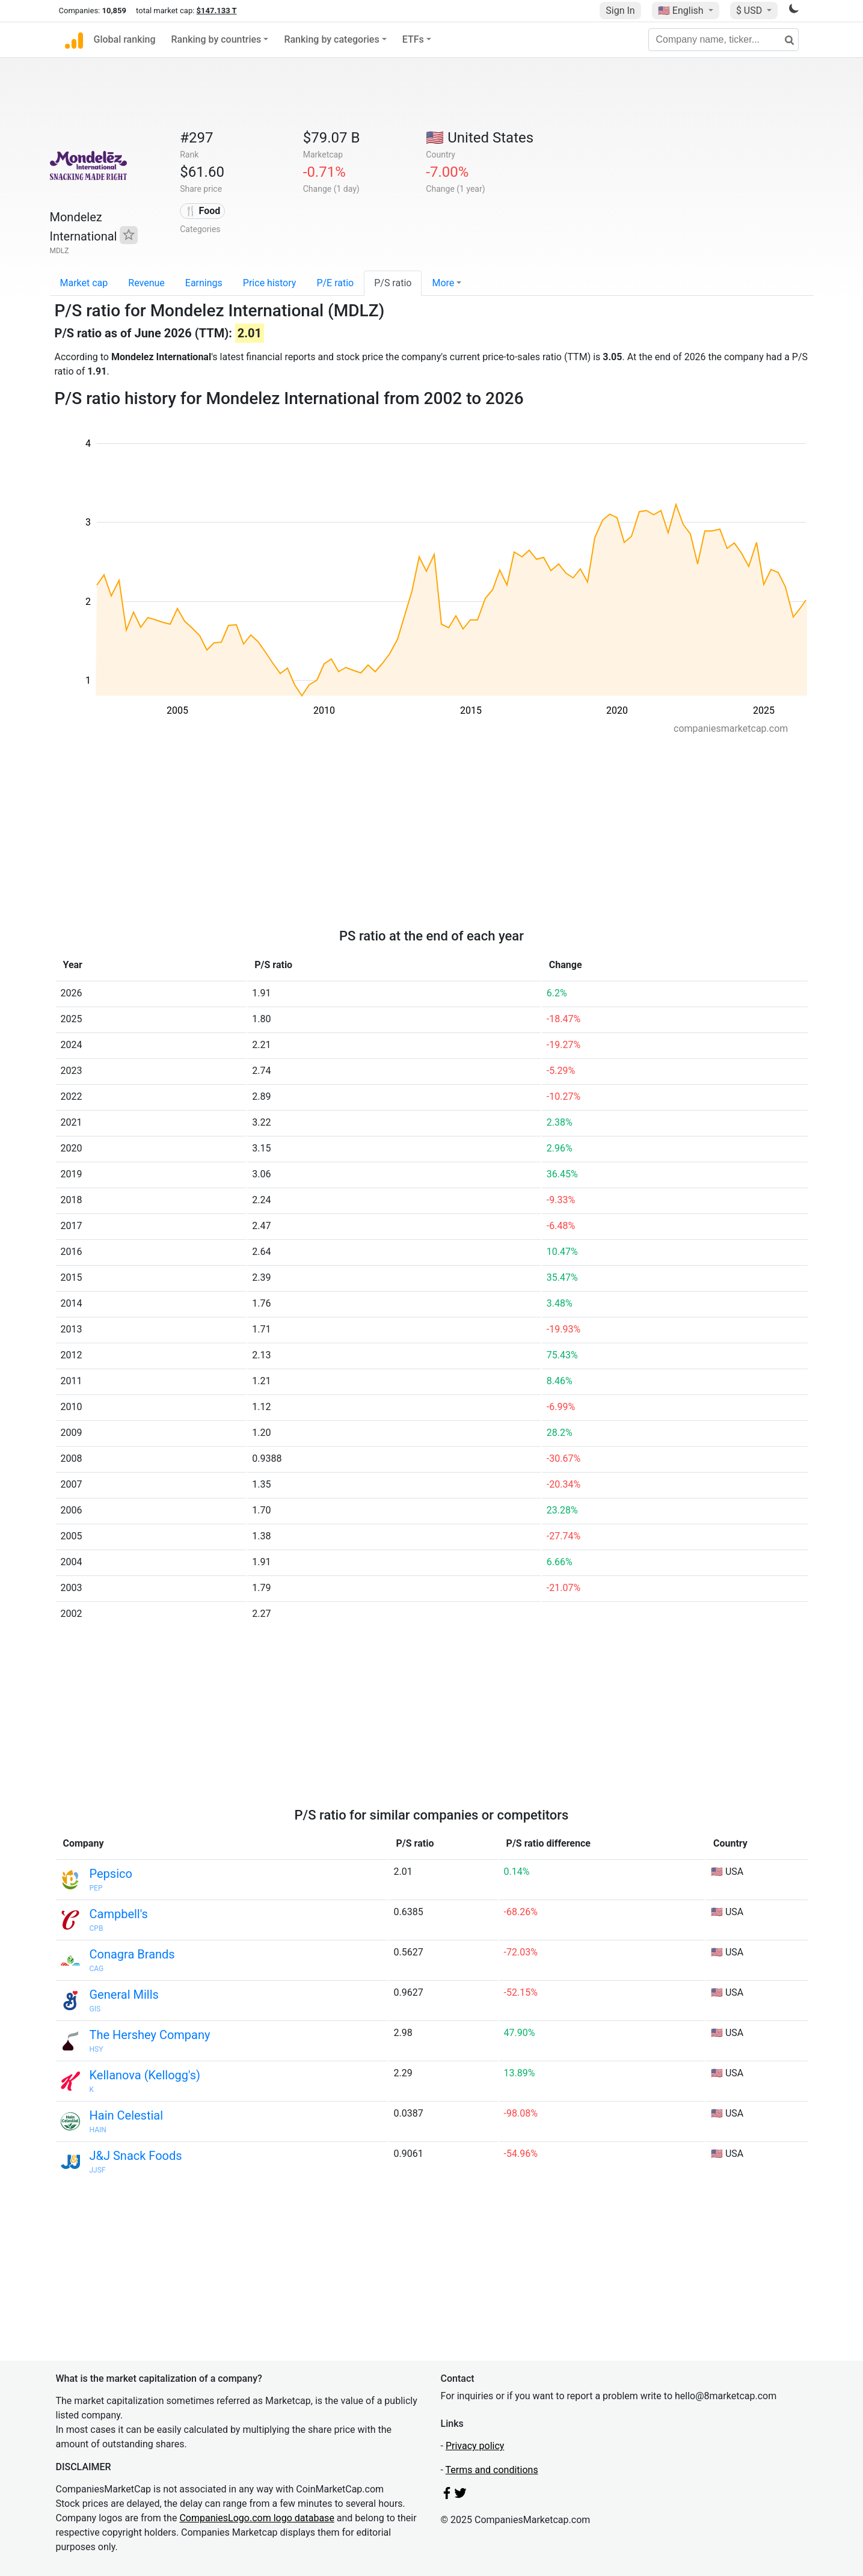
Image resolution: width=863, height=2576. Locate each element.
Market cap (84, 283)
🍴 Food (203, 210)
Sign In (620, 10)
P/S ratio (392, 283)
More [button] (443, 283)
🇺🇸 (682, 10)
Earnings (204, 283)
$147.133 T (217, 10)
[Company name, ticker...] (723, 39)
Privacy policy (475, 2446)
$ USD (750, 10)
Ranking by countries (216, 39)
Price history (269, 283)
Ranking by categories (331, 39)
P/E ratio (335, 283)
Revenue (146, 283)
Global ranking (125, 39)
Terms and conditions (492, 2470)
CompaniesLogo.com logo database (256, 2518)
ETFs (413, 39)
